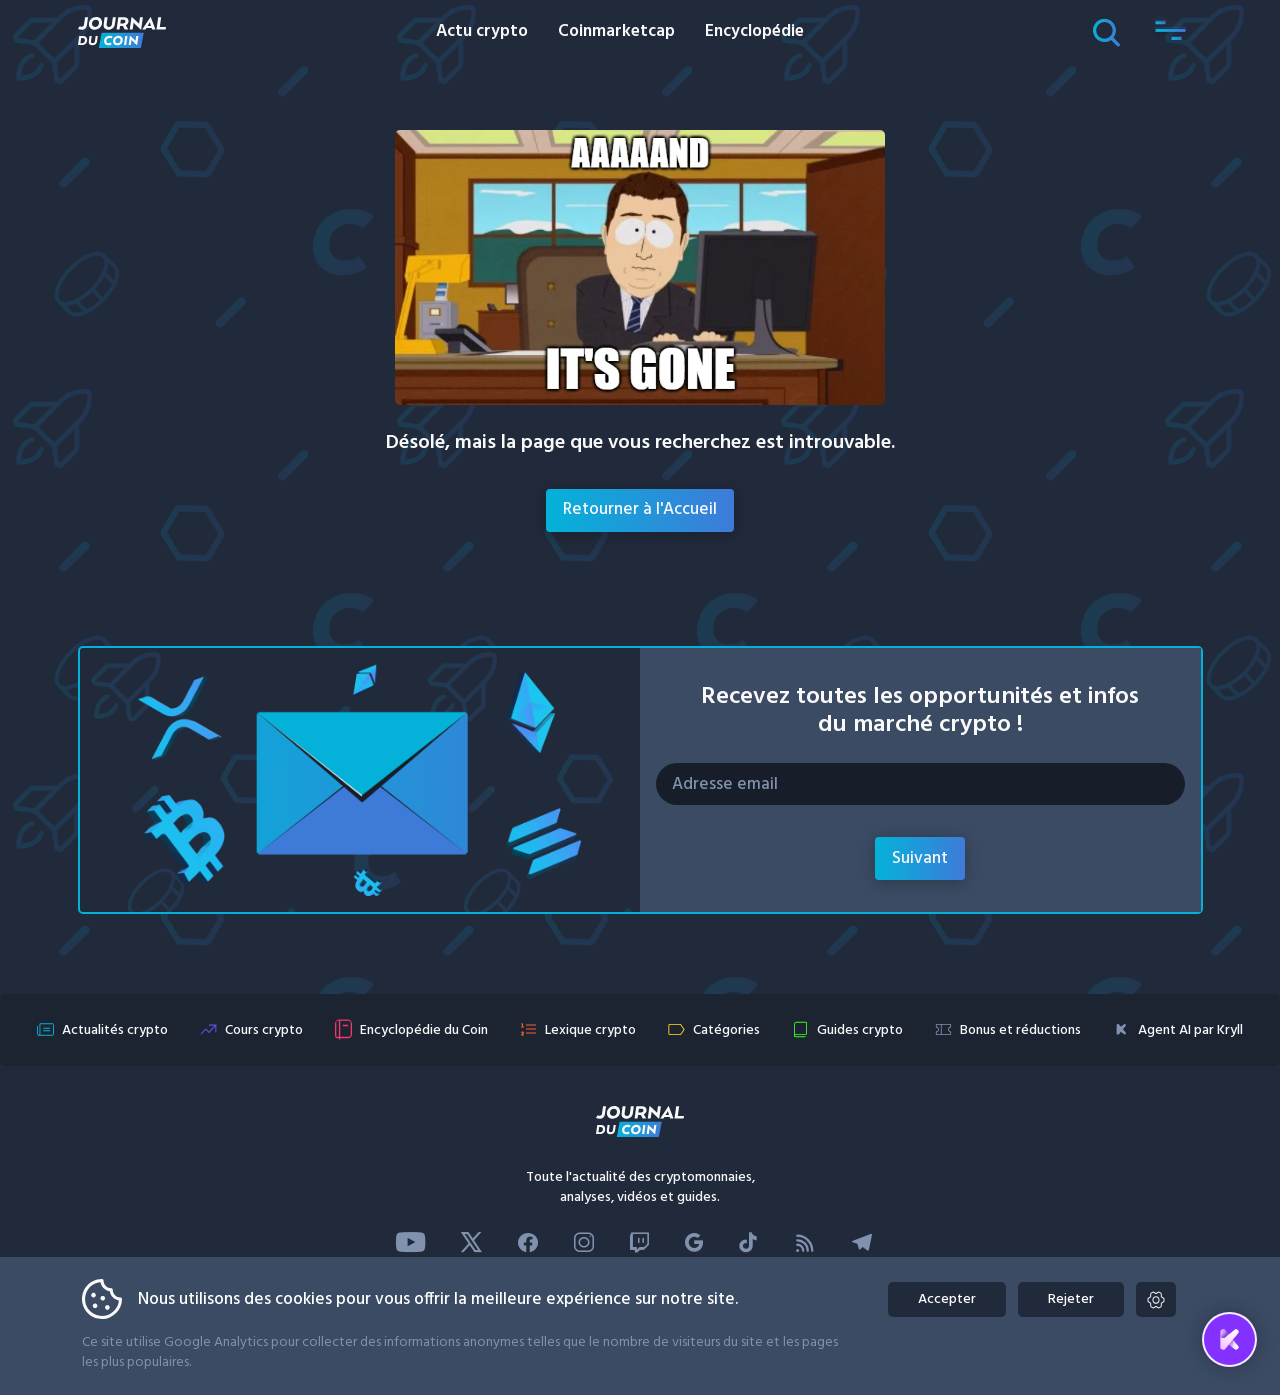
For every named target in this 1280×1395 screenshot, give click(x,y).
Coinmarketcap (616, 31)
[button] (1171, 32)
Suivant (920, 858)
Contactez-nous (379, 1360)
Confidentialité (861, 1360)
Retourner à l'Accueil (640, 509)
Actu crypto (482, 31)
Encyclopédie (754, 31)
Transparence (638, 1360)
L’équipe (554, 1360)
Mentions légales (748, 1360)
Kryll (936, 1360)
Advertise (478, 1360)
